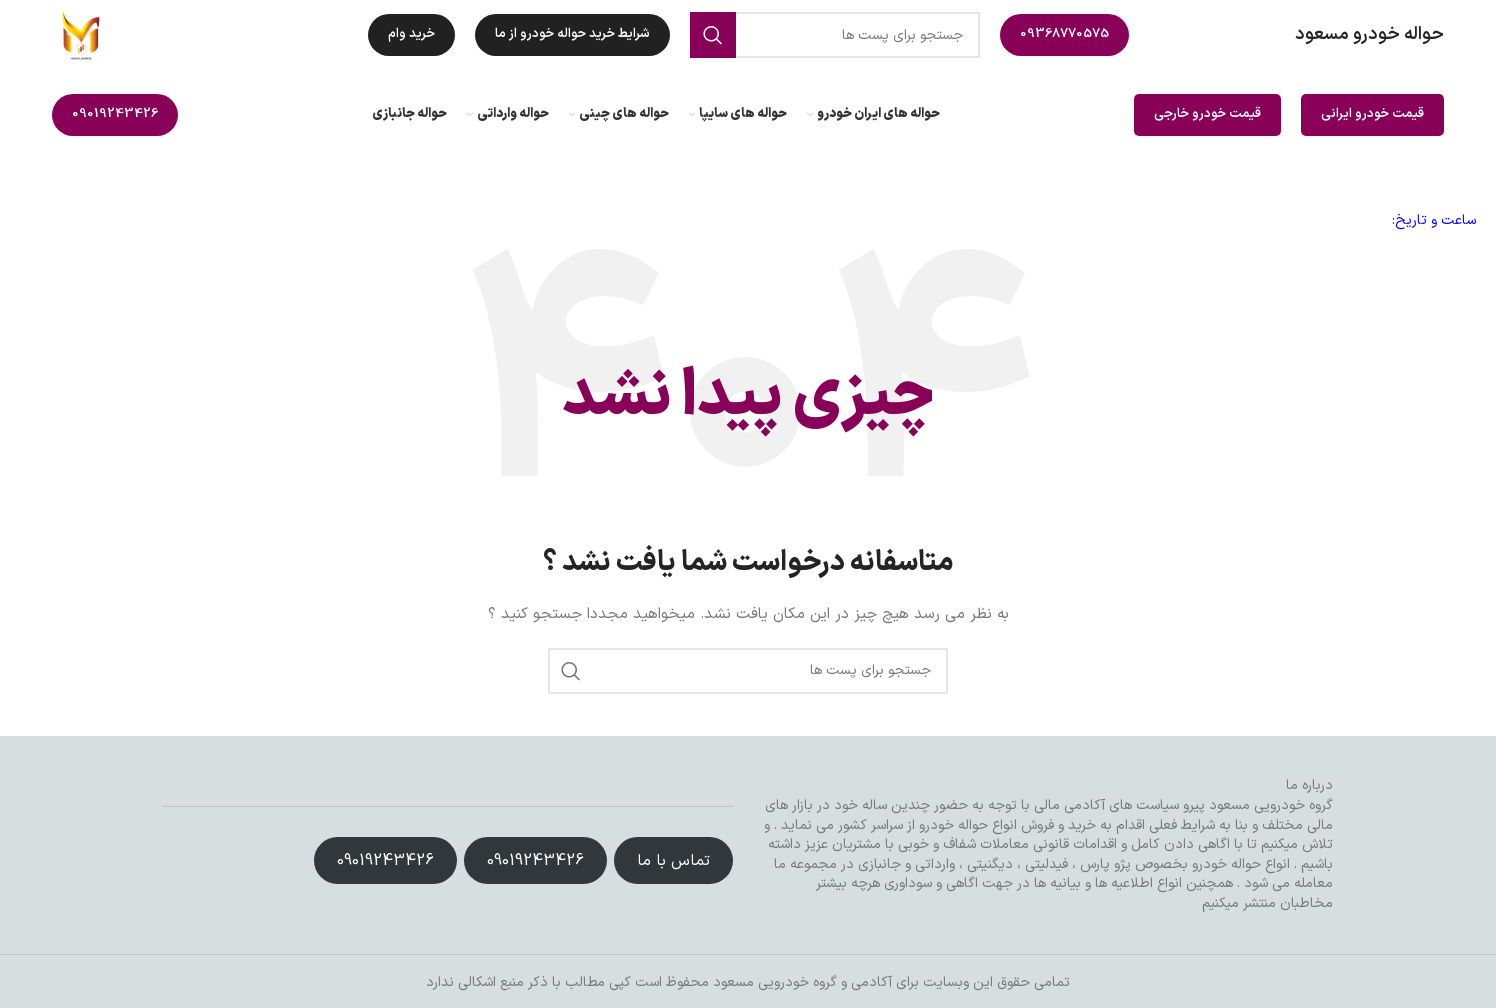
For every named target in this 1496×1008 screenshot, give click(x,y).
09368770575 (1064, 34)
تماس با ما (673, 861)
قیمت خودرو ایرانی (1372, 114)
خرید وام (411, 34)
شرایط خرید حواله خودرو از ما (572, 34)
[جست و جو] (835, 35)
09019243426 (115, 114)
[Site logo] (82, 34)
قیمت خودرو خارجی (1207, 114)
